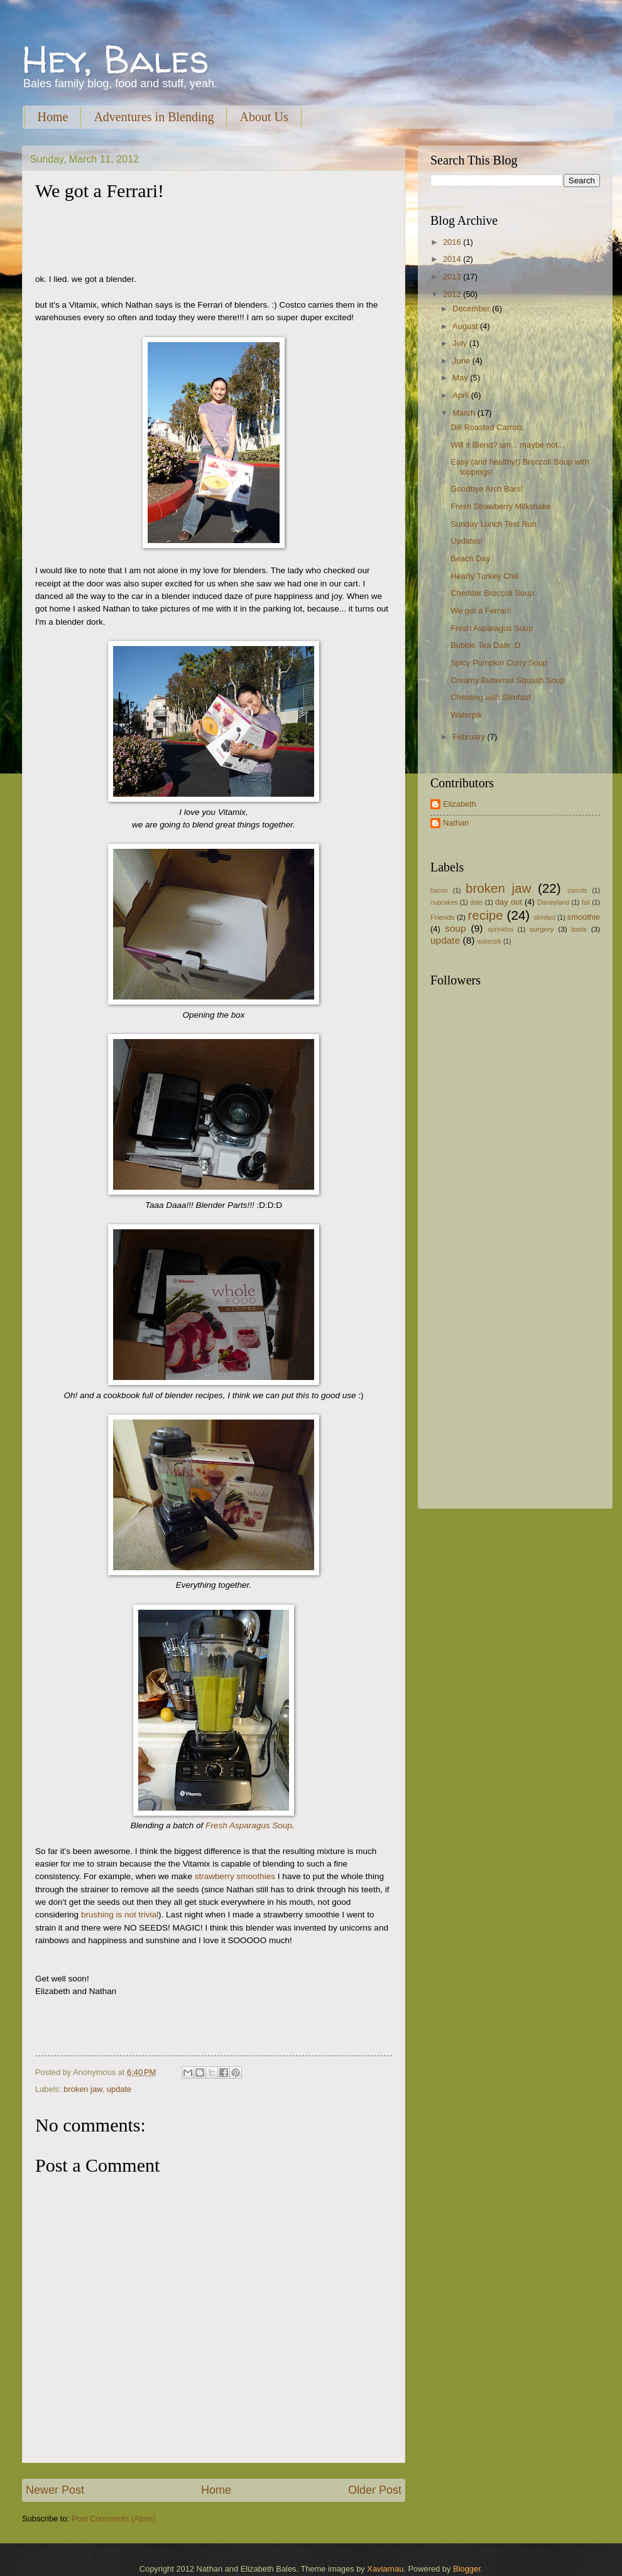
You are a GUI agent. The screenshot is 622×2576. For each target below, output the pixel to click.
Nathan (456, 822)
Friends (442, 917)
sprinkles (500, 929)
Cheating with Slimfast (490, 697)
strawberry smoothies (235, 1876)
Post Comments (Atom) (114, 2518)
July (460, 343)
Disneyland (553, 902)
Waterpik (466, 714)
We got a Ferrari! (480, 610)
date (476, 902)
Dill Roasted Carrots (486, 427)
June (462, 360)
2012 (453, 294)
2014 (453, 259)
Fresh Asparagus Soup (248, 1825)
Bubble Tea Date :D (485, 645)
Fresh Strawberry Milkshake (500, 506)
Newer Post (55, 2490)
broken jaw (82, 2089)
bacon (439, 890)
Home (53, 117)
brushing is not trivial (119, 1914)
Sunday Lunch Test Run (493, 524)
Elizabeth (459, 804)
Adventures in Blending (154, 117)
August (466, 326)
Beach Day (470, 558)
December (472, 308)
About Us (263, 117)
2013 (453, 276)
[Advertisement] (490, 1298)
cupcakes (444, 902)
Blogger (467, 2568)
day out (508, 902)
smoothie (583, 917)
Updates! (466, 541)
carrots (577, 890)
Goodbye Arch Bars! (486, 488)
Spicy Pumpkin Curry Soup (498, 662)
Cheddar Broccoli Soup (491, 593)
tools (578, 929)
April (461, 395)
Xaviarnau (385, 2568)
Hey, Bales (115, 59)
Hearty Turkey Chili (484, 576)
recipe (485, 915)
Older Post (374, 2490)
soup (455, 928)
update (119, 2089)
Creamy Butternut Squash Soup (507, 680)
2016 (453, 242)
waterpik (489, 941)
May (461, 377)
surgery (542, 929)
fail (586, 902)
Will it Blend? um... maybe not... (507, 445)
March (464, 413)
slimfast (544, 917)
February (469, 736)
